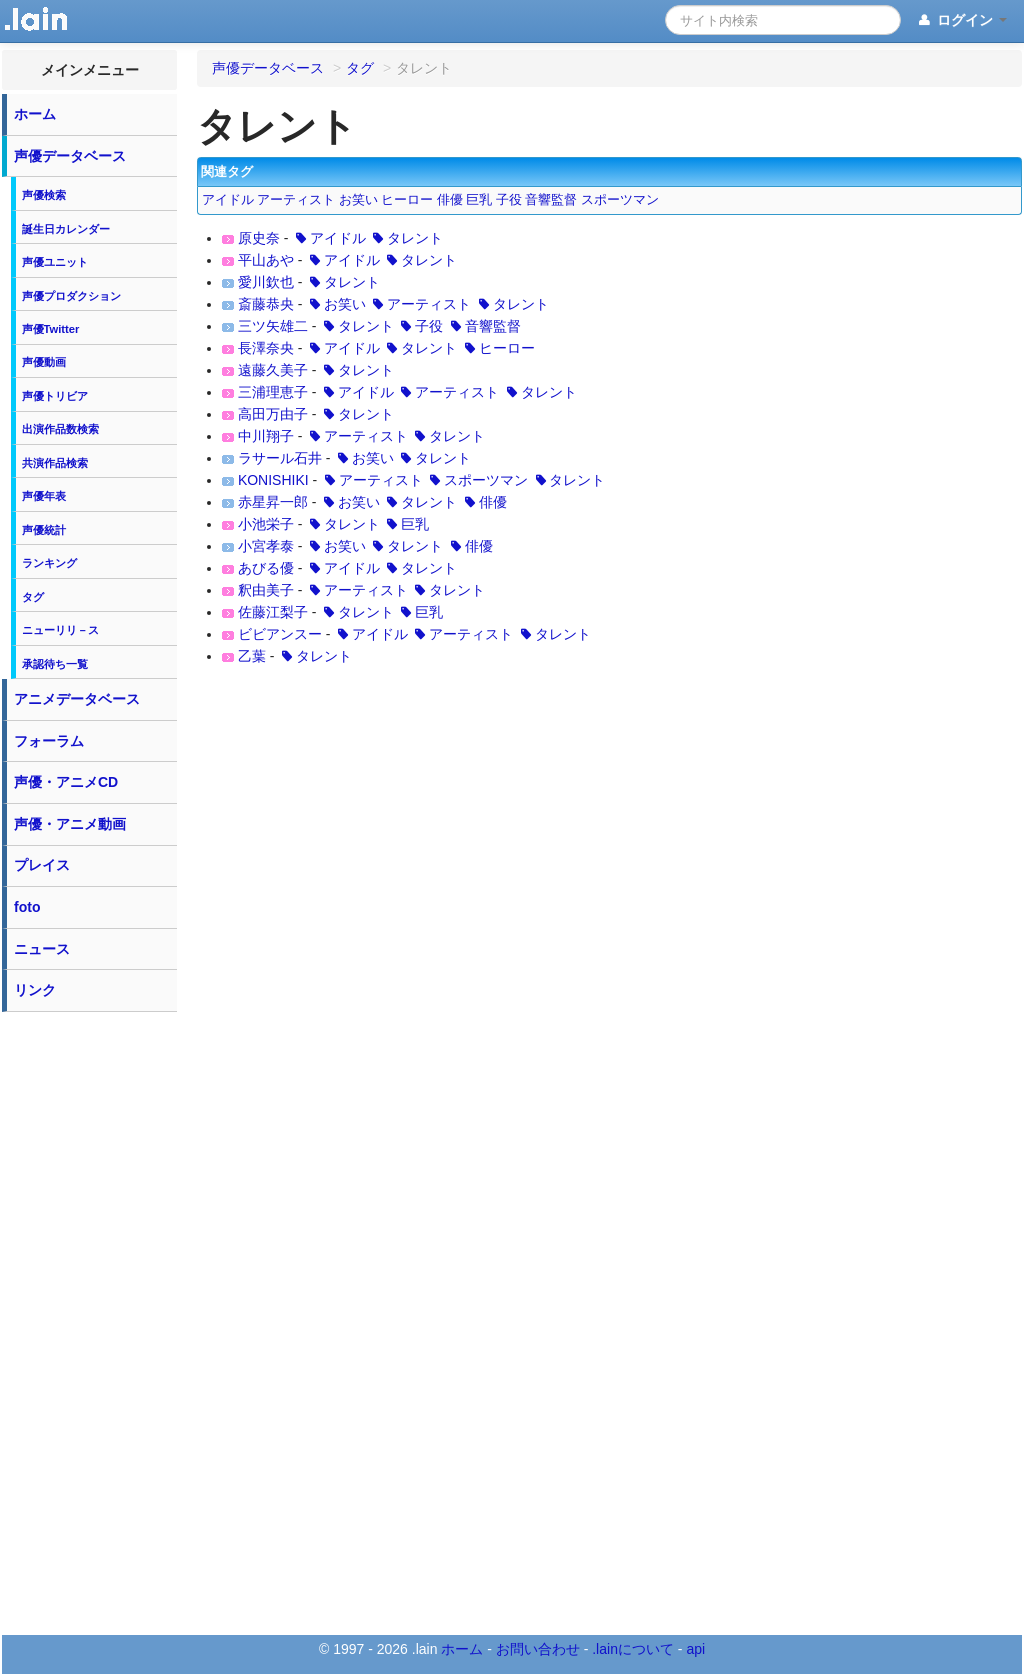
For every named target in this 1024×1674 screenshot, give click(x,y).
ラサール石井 (280, 458)
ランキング (49, 563)
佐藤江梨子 (273, 612)
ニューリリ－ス (60, 630)
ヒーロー (407, 200)
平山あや (266, 260)
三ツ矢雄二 (273, 326)
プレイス (42, 865)
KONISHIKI (273, 480)
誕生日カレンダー (66, 229)
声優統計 (44, 530)
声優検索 (44, 195)
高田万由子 (273, 414)
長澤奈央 (266, 348)
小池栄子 (266, 524)
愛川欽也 (266, 282)
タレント (407, 238)
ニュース (42, 949)
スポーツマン (620, 200)
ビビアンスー (280, 634)
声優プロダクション (71, 296)
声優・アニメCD (66, 782)
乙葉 (252, 656)
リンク (35, 990)
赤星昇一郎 (273, 502)
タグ (33, 597)
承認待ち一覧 (55, 664)
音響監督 (551, 200)
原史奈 (259, 238)
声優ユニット (55, 262)
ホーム (35, 114)
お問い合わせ (538, 1649)
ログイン (961, 21)
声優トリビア (55, 396)
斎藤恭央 (266, 304)
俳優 (450, 200)
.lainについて (633, 1649)
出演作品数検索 (60, 429)
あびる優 (266, 568)
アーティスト (296, 200)
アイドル (228, 200)
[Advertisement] (90, 1322)
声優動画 (44, 362)
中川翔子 (266, 436)
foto (27, 907)
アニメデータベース (77, 699)
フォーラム (49, 741)
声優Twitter (51, 329)
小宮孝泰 (266, 546)
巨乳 (479, 200)
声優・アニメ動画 (70, 824)
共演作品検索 (55, 463)
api (695, 1649)
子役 (509, 200)
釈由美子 (266, 590)
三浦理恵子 (273, 392)
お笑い (358, 200)
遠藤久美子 (273, 370)
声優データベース (70, 156)
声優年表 (44, 496)
